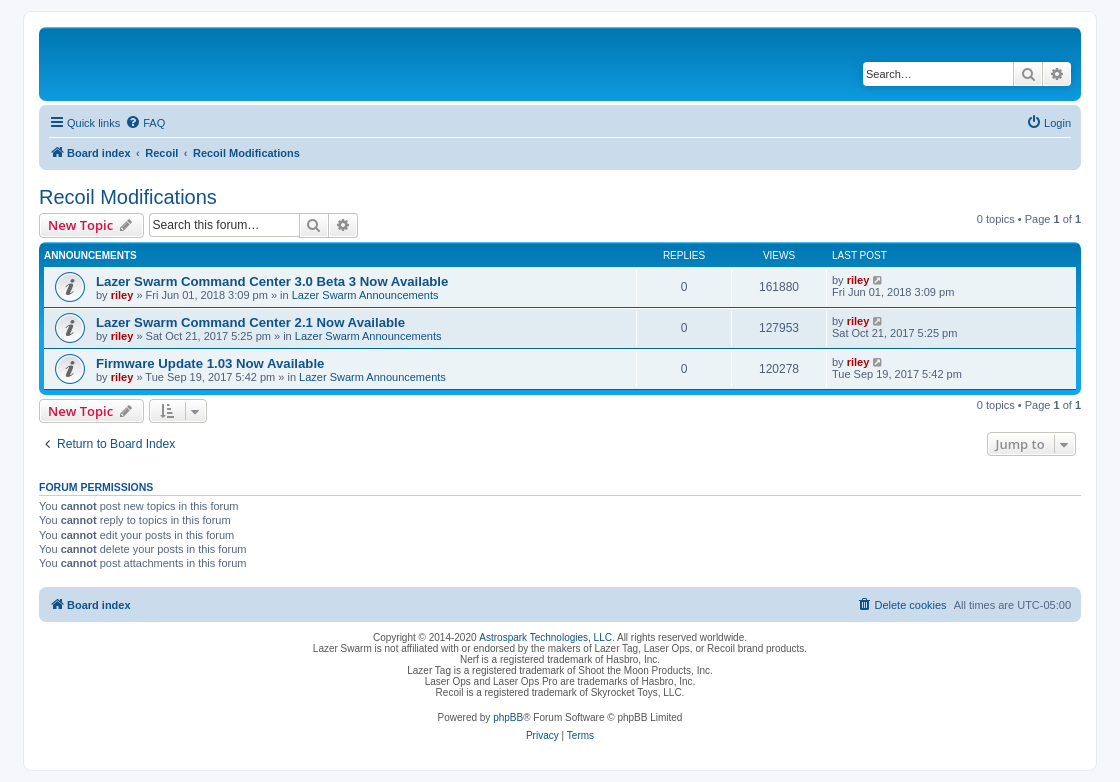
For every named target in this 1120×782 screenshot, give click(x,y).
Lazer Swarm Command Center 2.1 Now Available (250, 322)
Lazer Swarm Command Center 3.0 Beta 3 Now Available (272, 281)
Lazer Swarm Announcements (365, 295)
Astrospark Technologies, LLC (545, 637)
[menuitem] (145, 123)
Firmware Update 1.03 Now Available (210, 363)
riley (122, 295)
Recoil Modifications (128, 197)
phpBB (508, 717)
